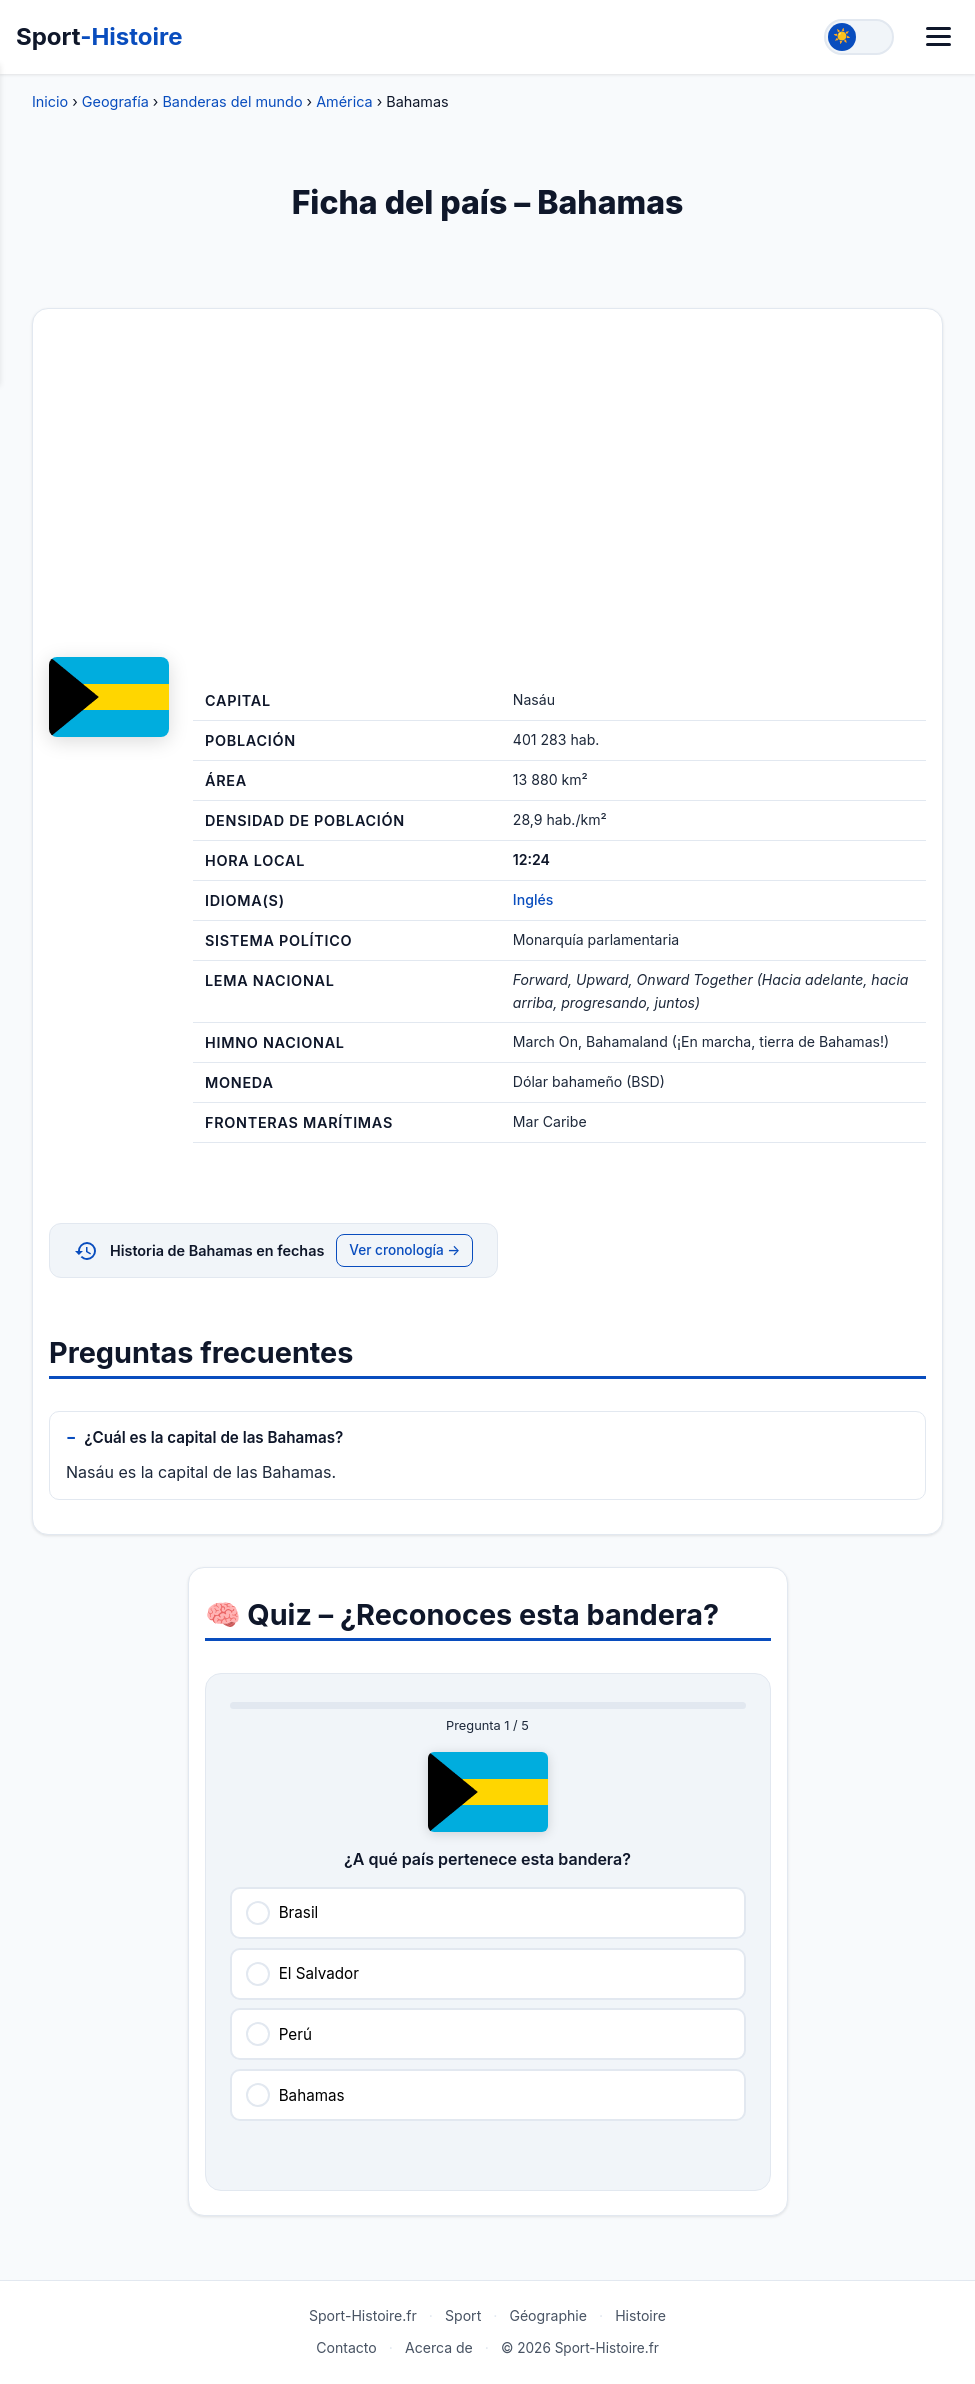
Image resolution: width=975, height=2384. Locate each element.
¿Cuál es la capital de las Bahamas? (213, 1437)
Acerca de (439, 2347)
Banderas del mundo (232, 101)
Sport (99, 36)
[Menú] (938, 36)
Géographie (548, 2315)
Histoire (640, 2315)
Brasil (299, 1912)
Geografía (115, 101)
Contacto (346, 2347)
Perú (295, 2034)
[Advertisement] (487, 483)
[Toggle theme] (859, 37)
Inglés (533, 899)
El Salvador (319, 1973)
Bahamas (312, 2095)
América (344, 101)
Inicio (50, 101)
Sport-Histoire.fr (363, 2315)
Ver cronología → (404, 1250)
